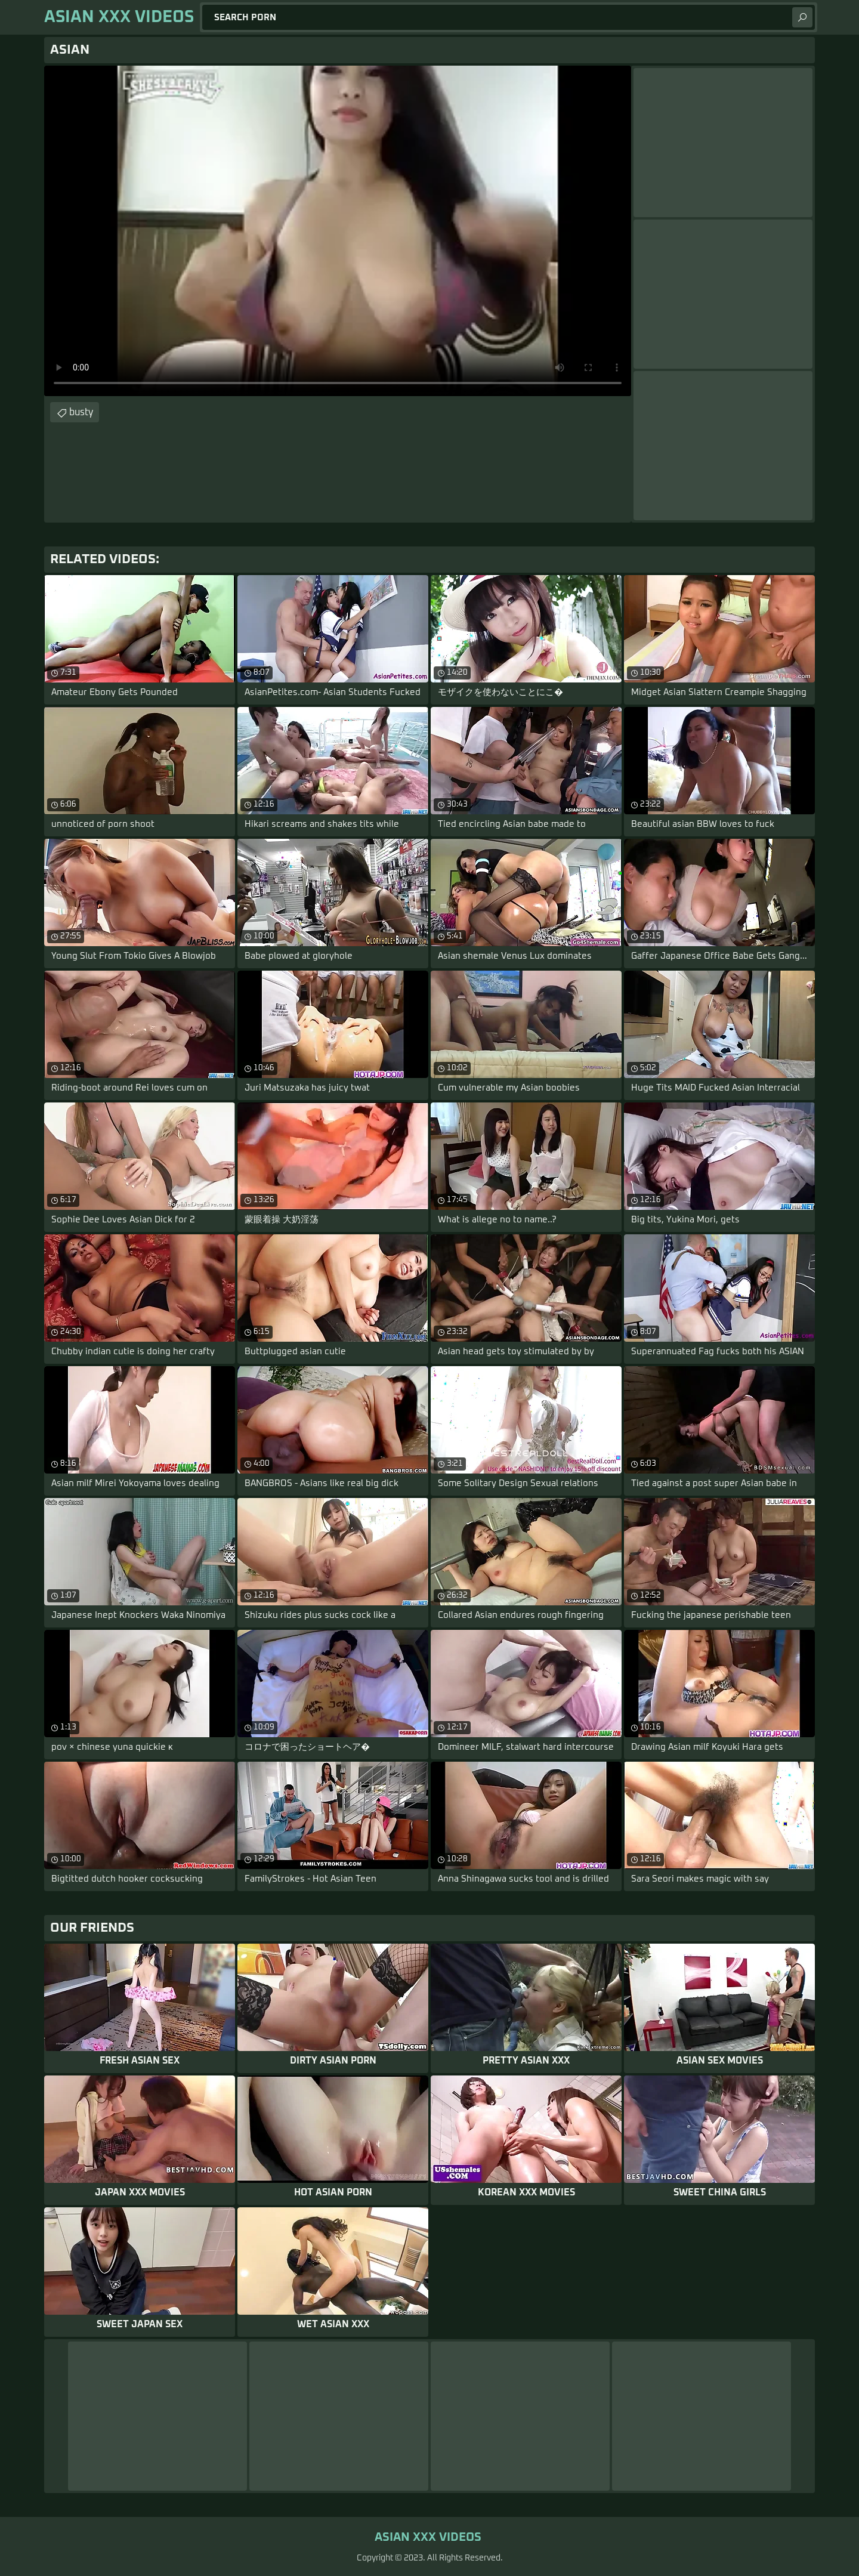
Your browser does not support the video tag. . (337, 231)
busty (81, 412)
